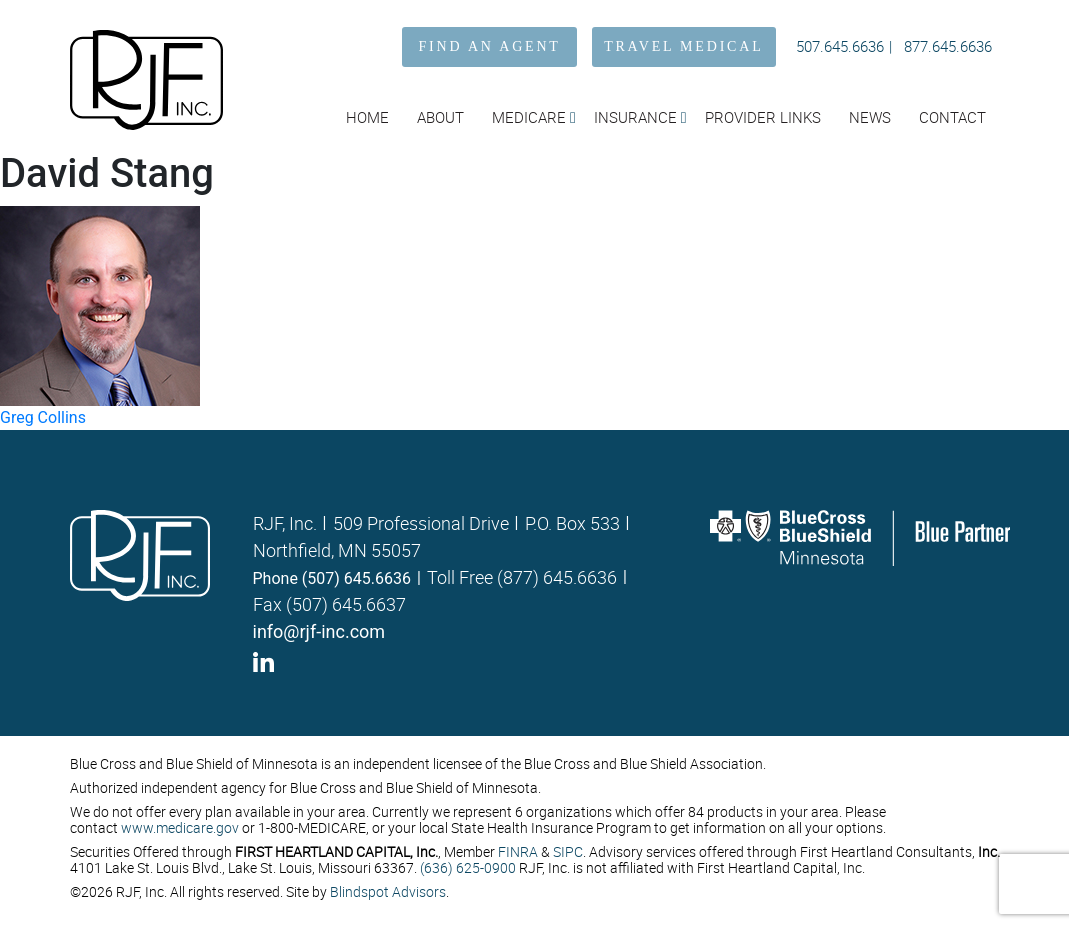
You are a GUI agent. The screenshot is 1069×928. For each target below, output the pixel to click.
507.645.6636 (840, 46)
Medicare (529, 117)
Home (367, 117)
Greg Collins (43, 417)
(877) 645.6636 (557, 577)
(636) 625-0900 (468, 867)
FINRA (518, 851)
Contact (952, 117)
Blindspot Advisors (388, 891)
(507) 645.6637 (346, 604)
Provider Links (763, 117)
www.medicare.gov (180, 827)
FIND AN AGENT (490, 46)
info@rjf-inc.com (319, 631)
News (870, 117)
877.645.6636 (948, 46)
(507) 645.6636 (356, 578)
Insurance (635, 117)
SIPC (568, 851)
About (440, 117)
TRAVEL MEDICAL (683, 46)
